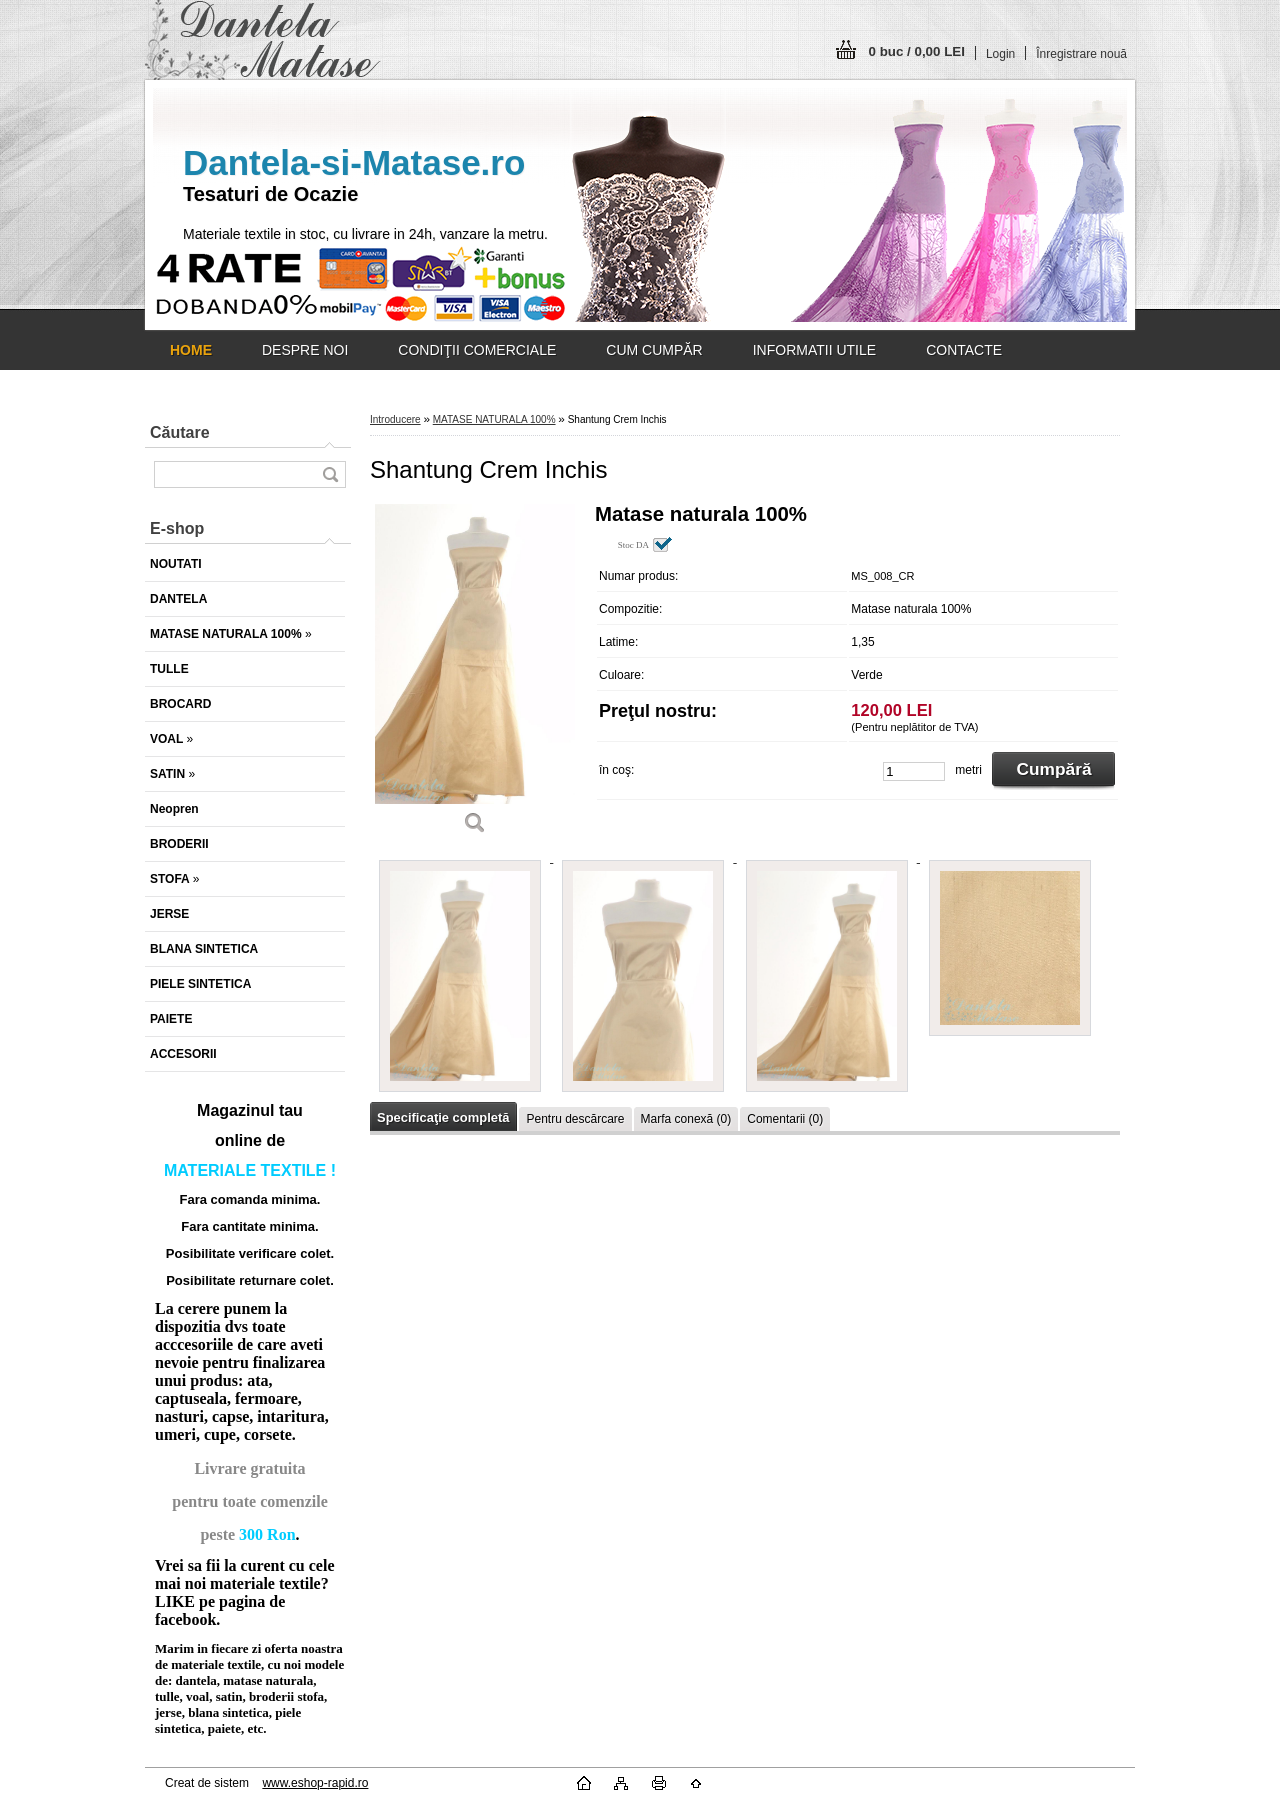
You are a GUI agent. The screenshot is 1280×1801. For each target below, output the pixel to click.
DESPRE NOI (305, 350)
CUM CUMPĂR (654, 350)
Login (1000, 54)
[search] (330, 474)
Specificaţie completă (443, 1117)
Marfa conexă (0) (686, 1119)
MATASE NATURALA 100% (494, 419)
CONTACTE (964, 350)
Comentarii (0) (785, 1119)
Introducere (395, 419)
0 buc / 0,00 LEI (917, 51)
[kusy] (914, 771)
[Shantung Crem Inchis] (475, 676)
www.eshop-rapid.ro (315, 1783)
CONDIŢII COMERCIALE (477, 350)
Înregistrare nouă (1081, 54)
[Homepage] (191, 350)
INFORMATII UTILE (814, 350)
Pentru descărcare (575, 1119)
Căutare (180, 432)
